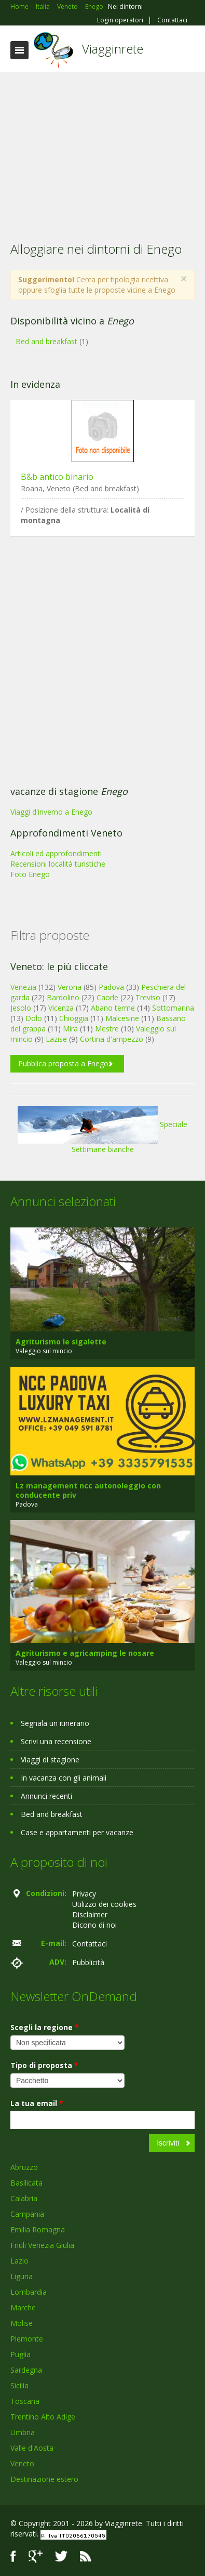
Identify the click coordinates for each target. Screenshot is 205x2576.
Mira (70, 1029)
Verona (69, 987)
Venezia (23, 987)
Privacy (84, 1894)
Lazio (19, 2261)
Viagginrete (112, 48)
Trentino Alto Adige (42, 2417)
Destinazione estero (44, 2479)
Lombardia (28, 2292)
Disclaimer (89, 1914)
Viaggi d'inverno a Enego (51, 812)
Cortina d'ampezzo (111, 1039)
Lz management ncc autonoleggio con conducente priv (88, 1490)
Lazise (56, 1039)
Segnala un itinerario (55, 1723)
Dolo (33, 1018)
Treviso (147, 997)
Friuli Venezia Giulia (42, 2245)
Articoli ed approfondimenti (56, 853)
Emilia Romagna (37, 2229)
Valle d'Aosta (31, 2448)
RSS (85, 2556)
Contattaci (172, 20)
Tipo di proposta (44, 2065)
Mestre (107, 1029)
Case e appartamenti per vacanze (77, 1832)
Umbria (22, 2432)
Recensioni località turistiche (57, 864)
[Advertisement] (102, 150)
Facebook (13, 2556)
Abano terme (113, 1008)
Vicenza (61, 1008)
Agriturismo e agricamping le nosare (85, 1653)
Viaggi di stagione (50, 1759)
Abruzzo (24, 2167)
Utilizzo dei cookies (104, 1904)
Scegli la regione (44, 2027)
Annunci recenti (46, 1796)
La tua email (36, 2103)
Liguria (21, 2276)
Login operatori (120, 20)
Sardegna (26, 2370)
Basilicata (26, 2183)
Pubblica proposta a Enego (63, 1063)
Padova (111, 987)
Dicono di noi (94, 1925)
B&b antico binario (57, 476)
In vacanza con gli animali (63, 1778)
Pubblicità (88, 1962)
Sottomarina (173, 1008)
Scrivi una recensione (56, 1741)
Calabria (23, 2198)
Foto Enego (30, 874)
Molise (21, 2323)
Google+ (36, 2556)
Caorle (107, 997)
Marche (23, 2307)
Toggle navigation (19, 50)
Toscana (24, 2401)
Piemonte (26, 2339)
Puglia (20, 2354)
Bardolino (63, 997)
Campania (27, 2214)
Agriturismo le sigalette (61, 1341)
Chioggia (73, 1018)
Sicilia (19, 2385)
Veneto (22, 2463)
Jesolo (20, 1008)
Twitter (61, 2556)
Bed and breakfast (46, 341)
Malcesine (122, 1018)
